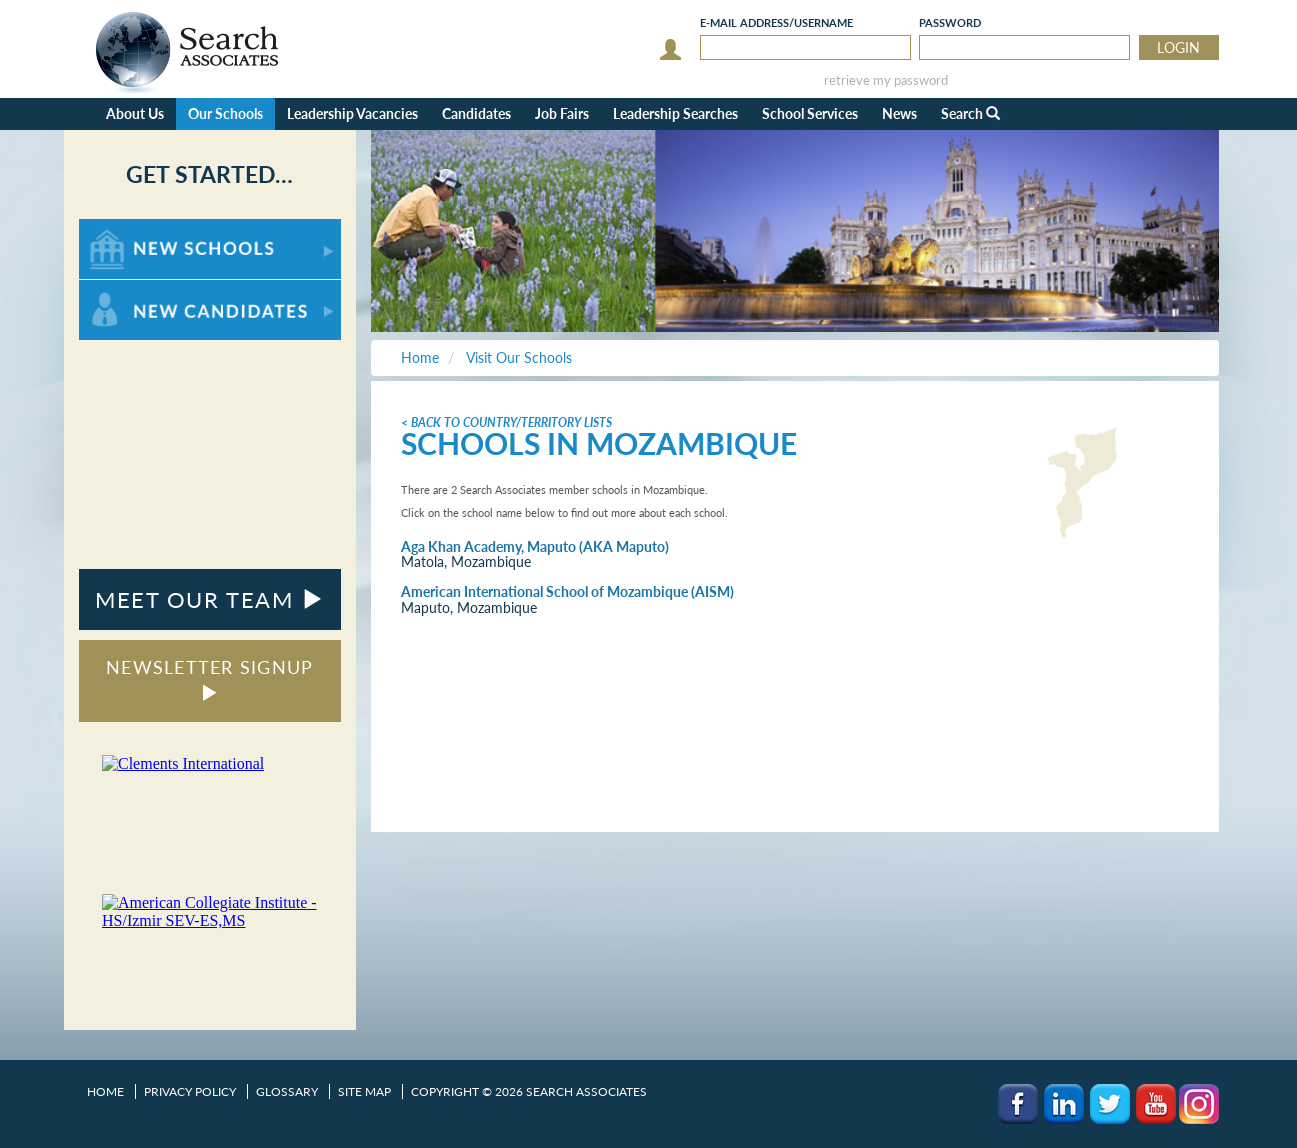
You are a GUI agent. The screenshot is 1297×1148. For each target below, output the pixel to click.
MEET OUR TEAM (209, 599)
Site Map (364, 1091)
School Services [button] (810, 113)
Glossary (287, 1091)
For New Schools (131, 228)
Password (950, 22)
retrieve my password (886, 80)
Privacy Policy (190, 1091)
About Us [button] (135, 113)
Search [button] (970, 113)
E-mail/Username (776, 22)
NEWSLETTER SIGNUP (209, 678)
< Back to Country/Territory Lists (506, 422)
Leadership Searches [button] (675, 113)
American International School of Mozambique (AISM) (567, 591)
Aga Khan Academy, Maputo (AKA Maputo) (535, 546)
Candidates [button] (476, 113)
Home (105, 1091)
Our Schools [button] (225, 113)
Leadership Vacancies (352, 113)
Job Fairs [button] (562, 113)
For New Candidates (141, 289)
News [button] (899, 113)
